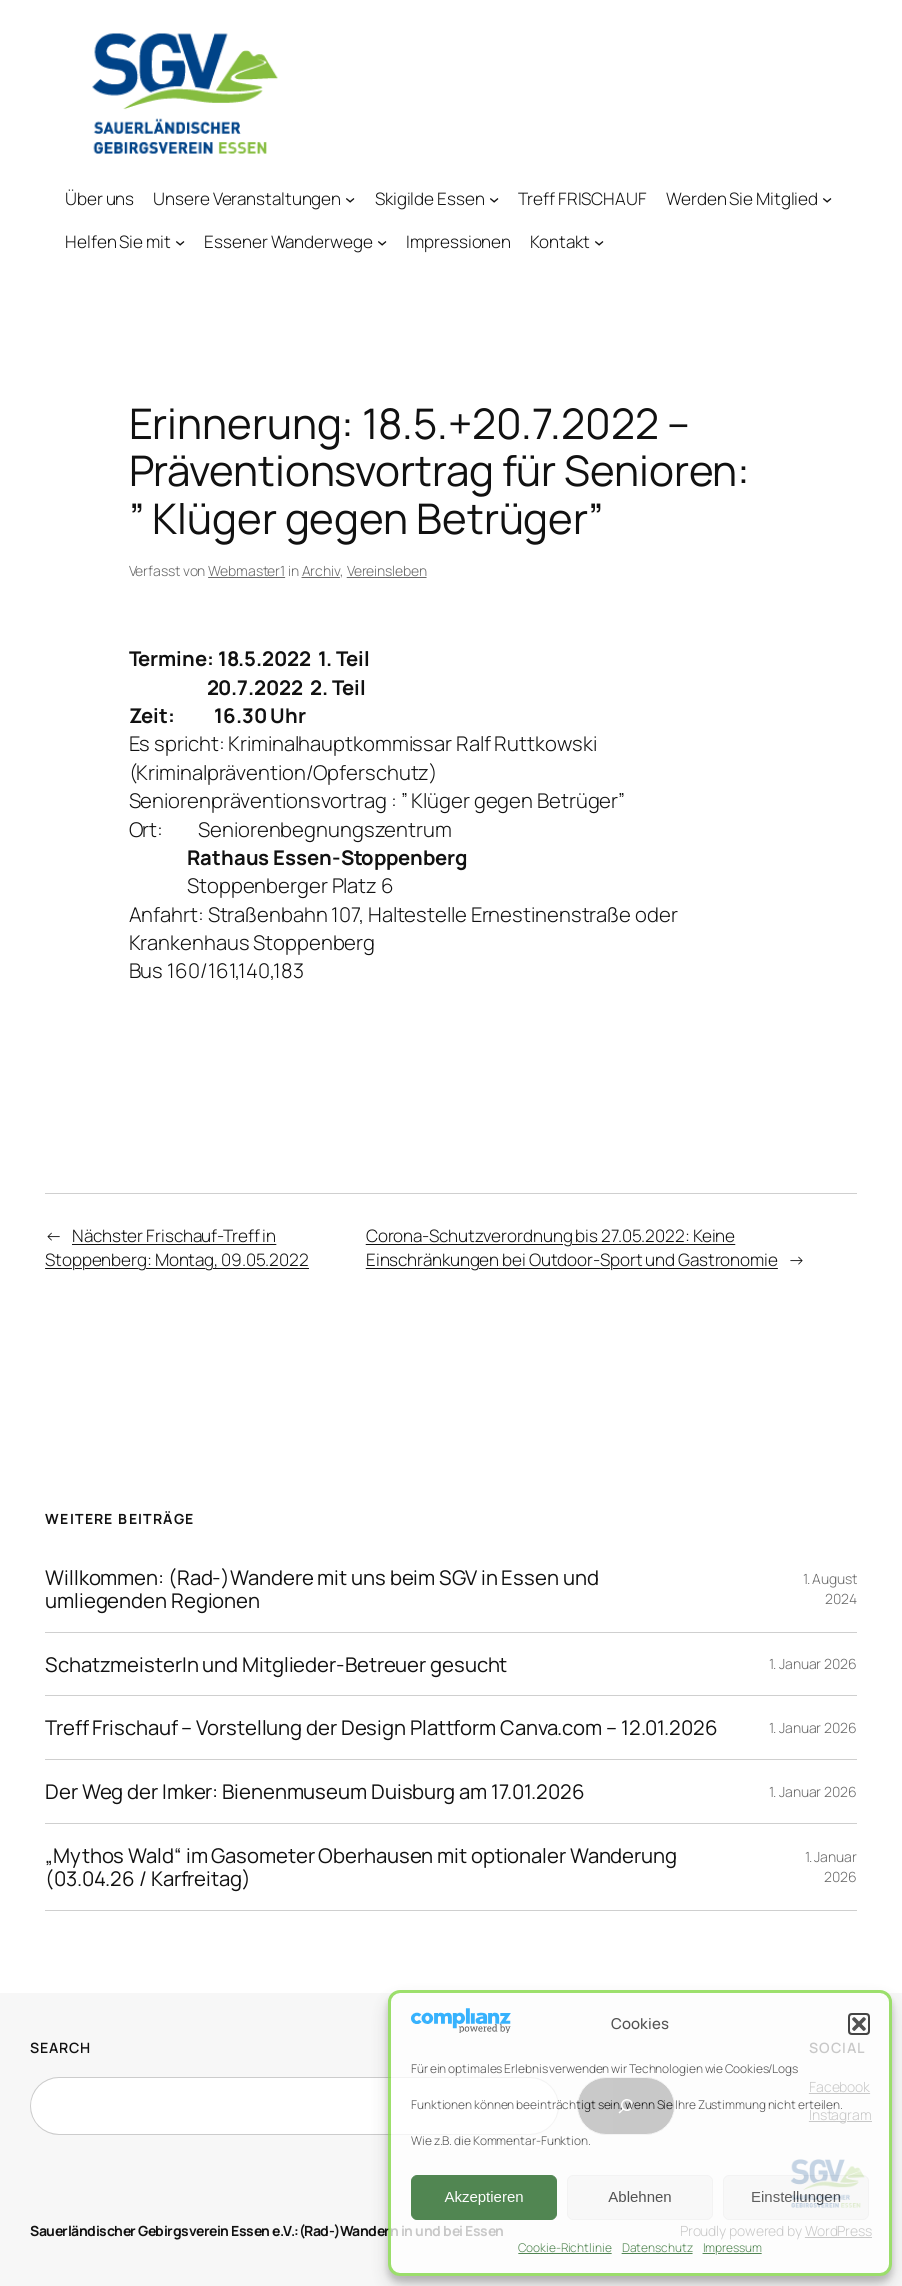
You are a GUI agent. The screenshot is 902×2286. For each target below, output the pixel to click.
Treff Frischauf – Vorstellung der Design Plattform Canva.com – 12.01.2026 (381, 1727)
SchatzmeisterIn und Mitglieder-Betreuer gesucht (276, 1664)
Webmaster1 (246, 570)
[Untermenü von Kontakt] (599, 242)
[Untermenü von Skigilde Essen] (494, 198)
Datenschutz (657, 2247)
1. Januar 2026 (813, 1663)
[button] (859, 2024)
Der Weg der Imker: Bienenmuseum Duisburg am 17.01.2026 (315, 1791)
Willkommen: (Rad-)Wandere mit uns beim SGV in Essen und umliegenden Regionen (322, 1589)
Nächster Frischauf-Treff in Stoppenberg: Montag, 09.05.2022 (177, 1247)
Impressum (732, 2247)
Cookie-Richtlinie (564, 2247)
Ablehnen (639, 2196)
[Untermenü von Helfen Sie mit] (180, 242)
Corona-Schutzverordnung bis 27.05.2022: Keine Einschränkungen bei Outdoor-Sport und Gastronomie (572, 1247)
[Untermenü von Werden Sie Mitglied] (827, 198)
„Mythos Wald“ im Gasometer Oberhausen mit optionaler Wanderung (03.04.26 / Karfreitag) (361, 1867)
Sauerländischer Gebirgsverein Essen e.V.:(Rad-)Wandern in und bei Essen (267, 2230)
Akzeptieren (483, 2196)
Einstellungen (796, 2196)
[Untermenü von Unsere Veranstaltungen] (351, 198)
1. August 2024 (830, 1588)
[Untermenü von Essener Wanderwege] (382, 242)
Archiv (321, 570)
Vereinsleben (387, 570)
